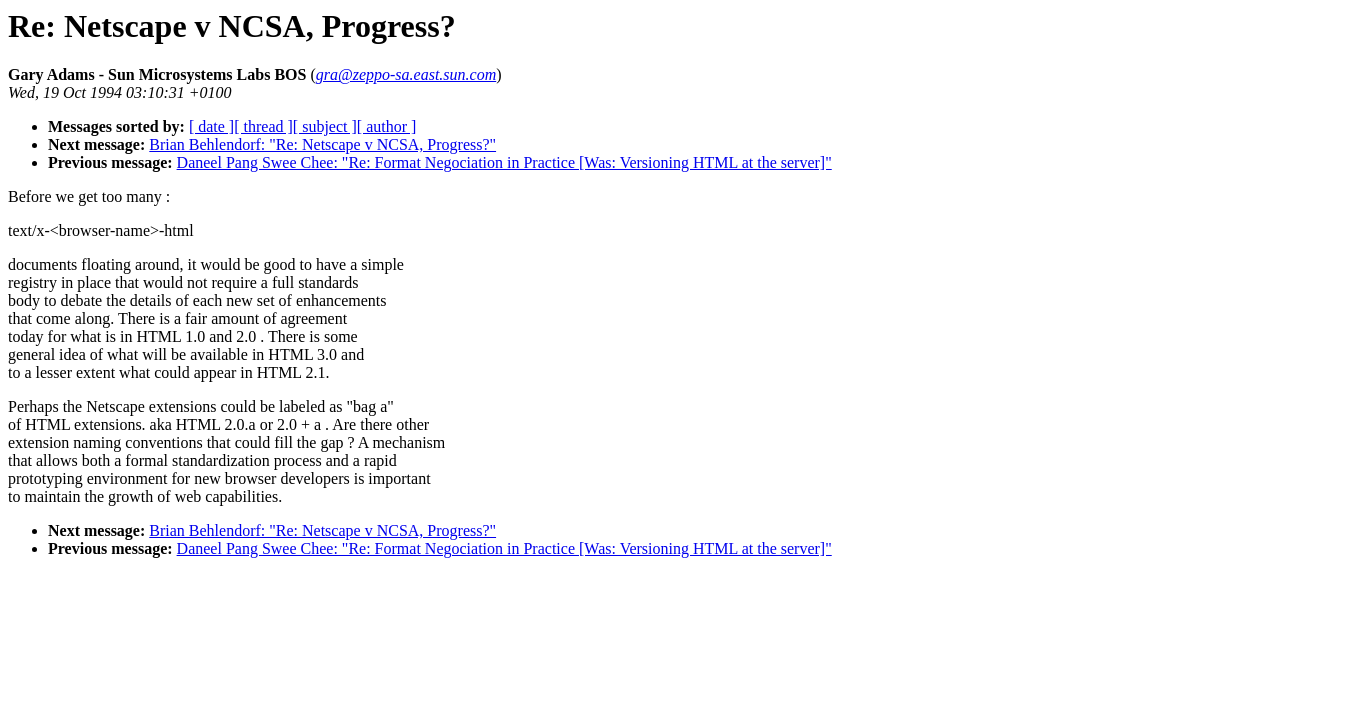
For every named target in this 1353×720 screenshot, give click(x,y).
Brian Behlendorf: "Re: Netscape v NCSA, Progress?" (322, 144)
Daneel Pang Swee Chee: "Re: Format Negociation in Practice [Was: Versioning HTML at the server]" (504, 162)
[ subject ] (325, 126)
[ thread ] (263, 126)
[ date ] (211, 126)
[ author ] (387, 126)
